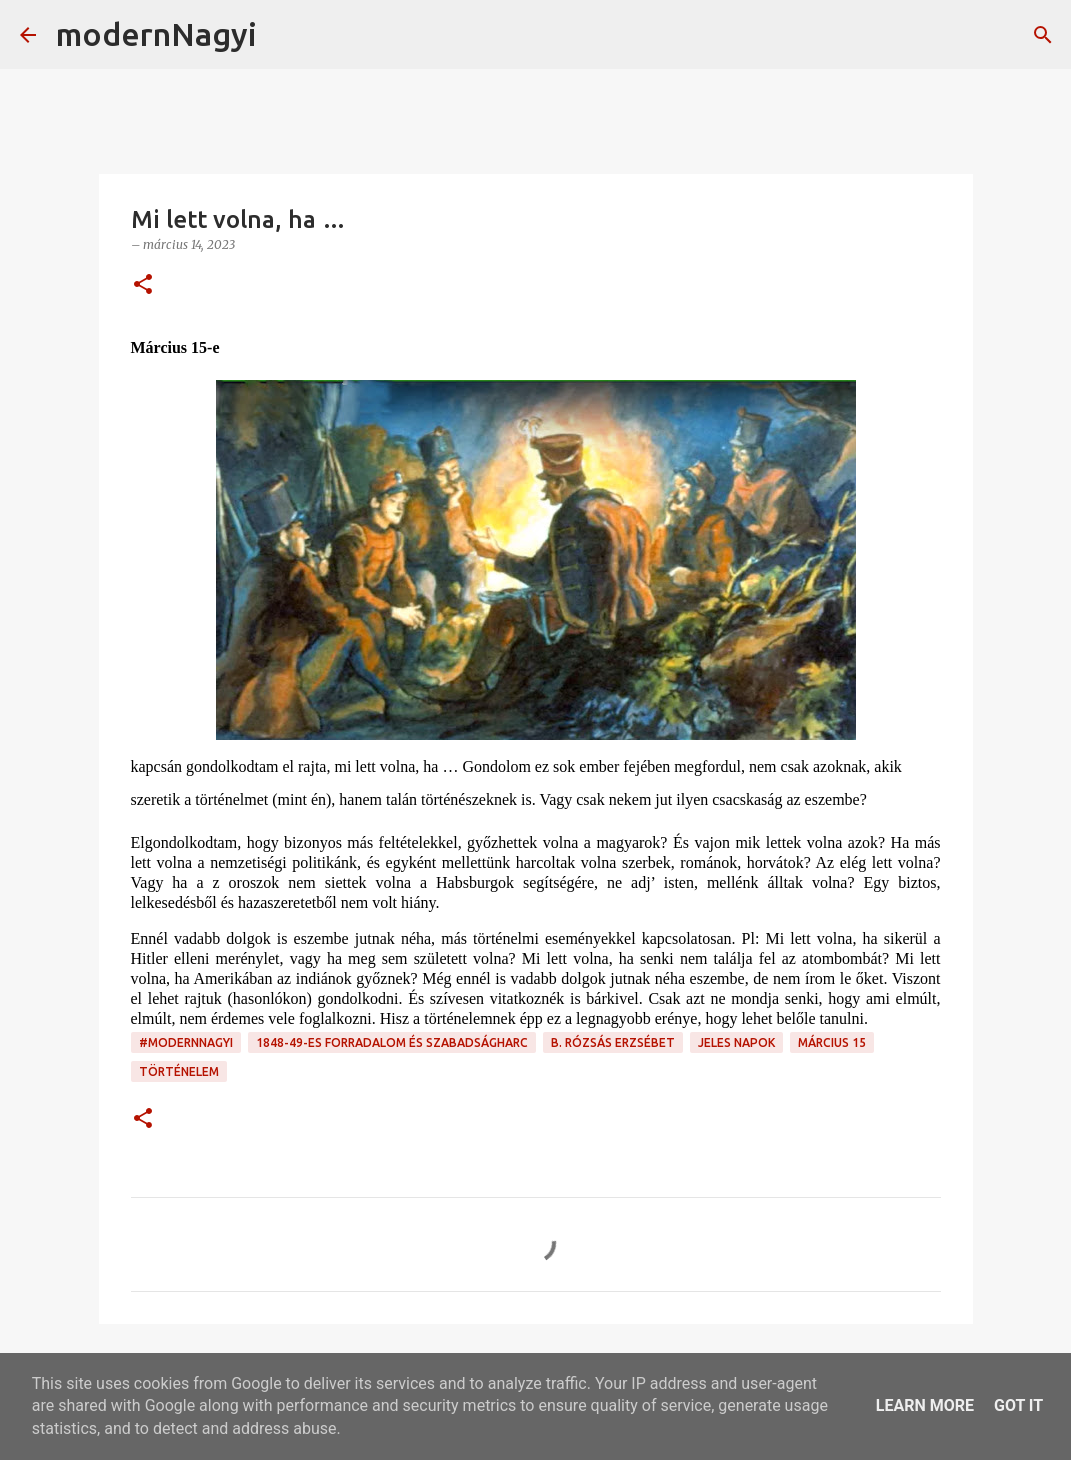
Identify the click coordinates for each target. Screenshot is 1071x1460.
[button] (143, 285)
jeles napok (736, 1042)
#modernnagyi (186, 1042)
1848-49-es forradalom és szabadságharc (392, 1042)
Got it (1018, 1405)
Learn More (925, 1405)
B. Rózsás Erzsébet (613, 1042)
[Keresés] (285, 35)
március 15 (832, 1042)
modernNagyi (156, 34)
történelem (179, 1071)
